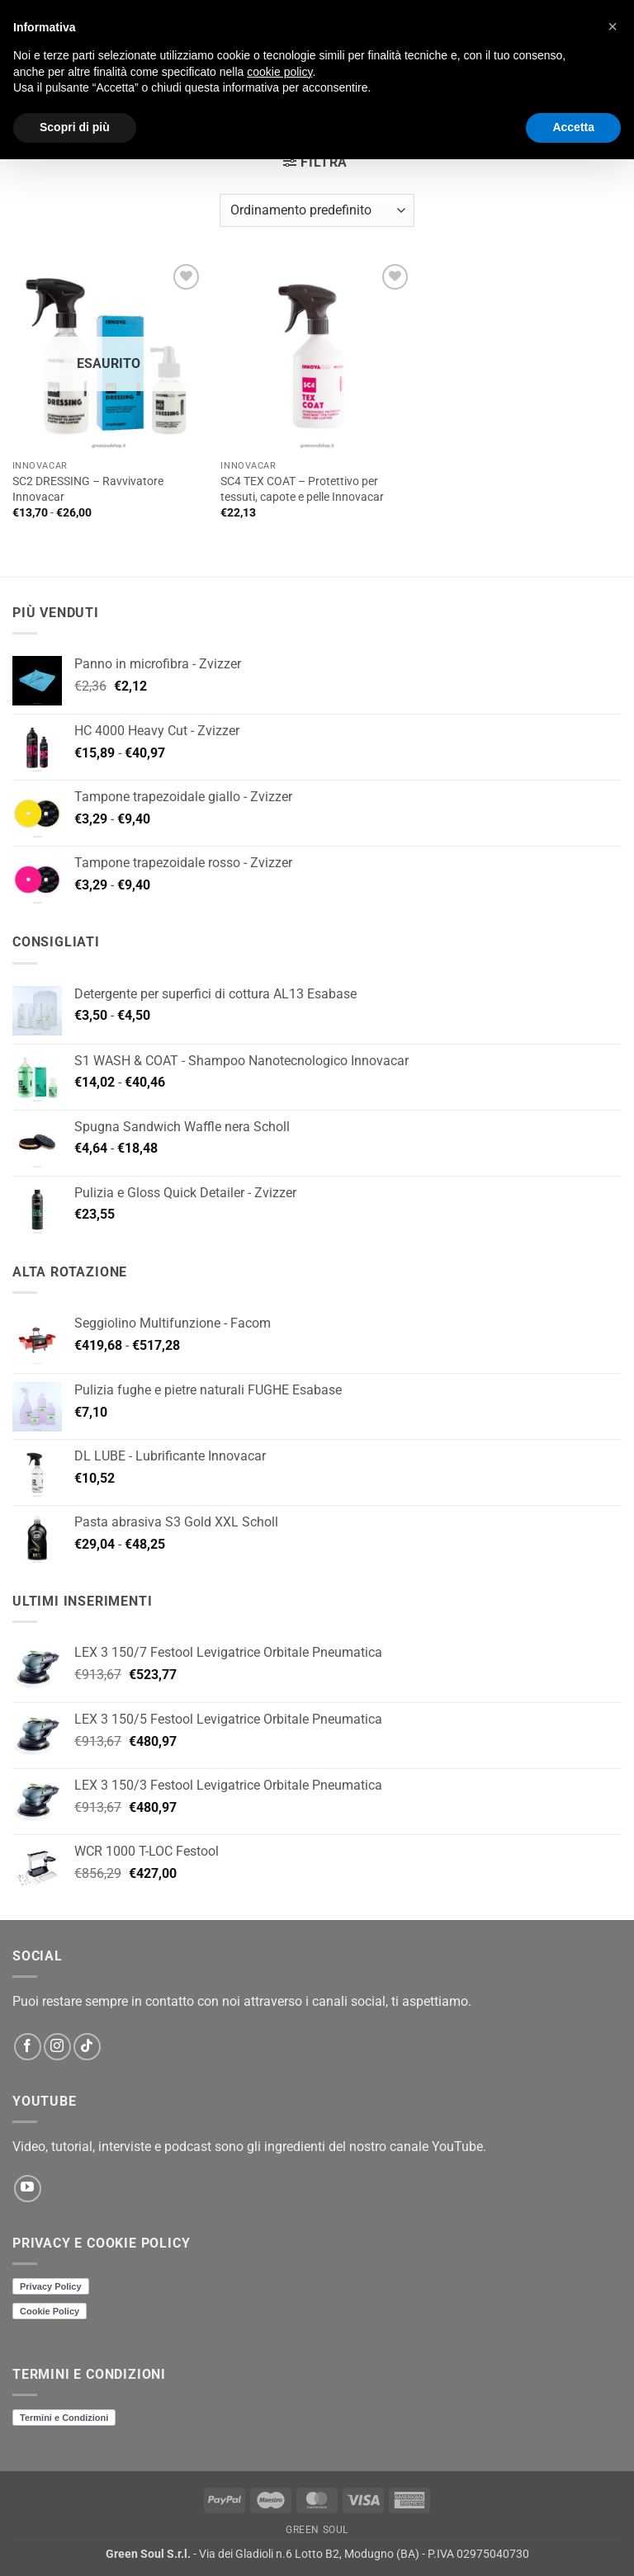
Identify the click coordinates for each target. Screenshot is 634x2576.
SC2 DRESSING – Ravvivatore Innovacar (87, 489)
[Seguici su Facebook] (27, 2046)
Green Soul (317, 2530)
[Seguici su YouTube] (27, 2188)
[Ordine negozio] (317, 210)
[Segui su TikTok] (87, 2046)
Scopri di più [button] (75, 127)
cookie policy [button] (279, 71)
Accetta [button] (573, 127)
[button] (315, 161)
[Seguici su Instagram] (57, 2046)
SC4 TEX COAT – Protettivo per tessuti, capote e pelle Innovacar (302, 489)
